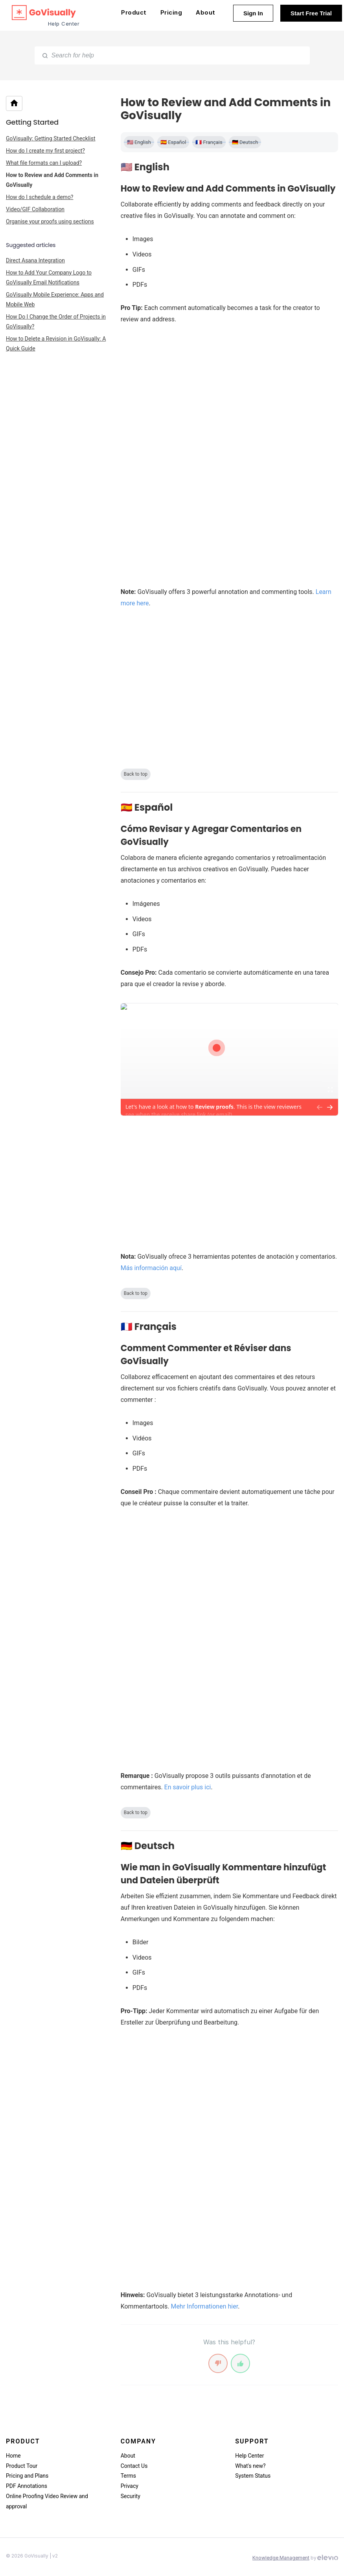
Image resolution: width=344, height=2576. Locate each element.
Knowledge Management (280, 2558)
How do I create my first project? (45, 151)
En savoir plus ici (187, 1787)
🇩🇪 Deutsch (245, 142)
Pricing (171, 12)
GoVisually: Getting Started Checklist (51, 138)
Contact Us (134, 2466)
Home (13, 2455)
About (205, 12)
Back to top (135, 774)
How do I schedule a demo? (40, 197)
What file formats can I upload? (44, 163)
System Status (252, 2476)
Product (134, 12)
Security (130, 2496)
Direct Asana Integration (35, 260)
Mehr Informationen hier (204, 2306)
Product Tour (21, 2466)
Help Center (249, 2455)
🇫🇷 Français (208, 142)
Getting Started (32, 122)
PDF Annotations (26, 2486)
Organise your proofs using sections (50, 221)
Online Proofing (25, 2496)
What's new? (250, 2466)
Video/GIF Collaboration (35, 209)
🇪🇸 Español (173, 142)
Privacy (129, 2486)
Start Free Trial (311, 13)
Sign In (253, 13)
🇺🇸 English (139, 142)
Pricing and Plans (27, 2476)
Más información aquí (151, 1268)
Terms (128, 2476)
